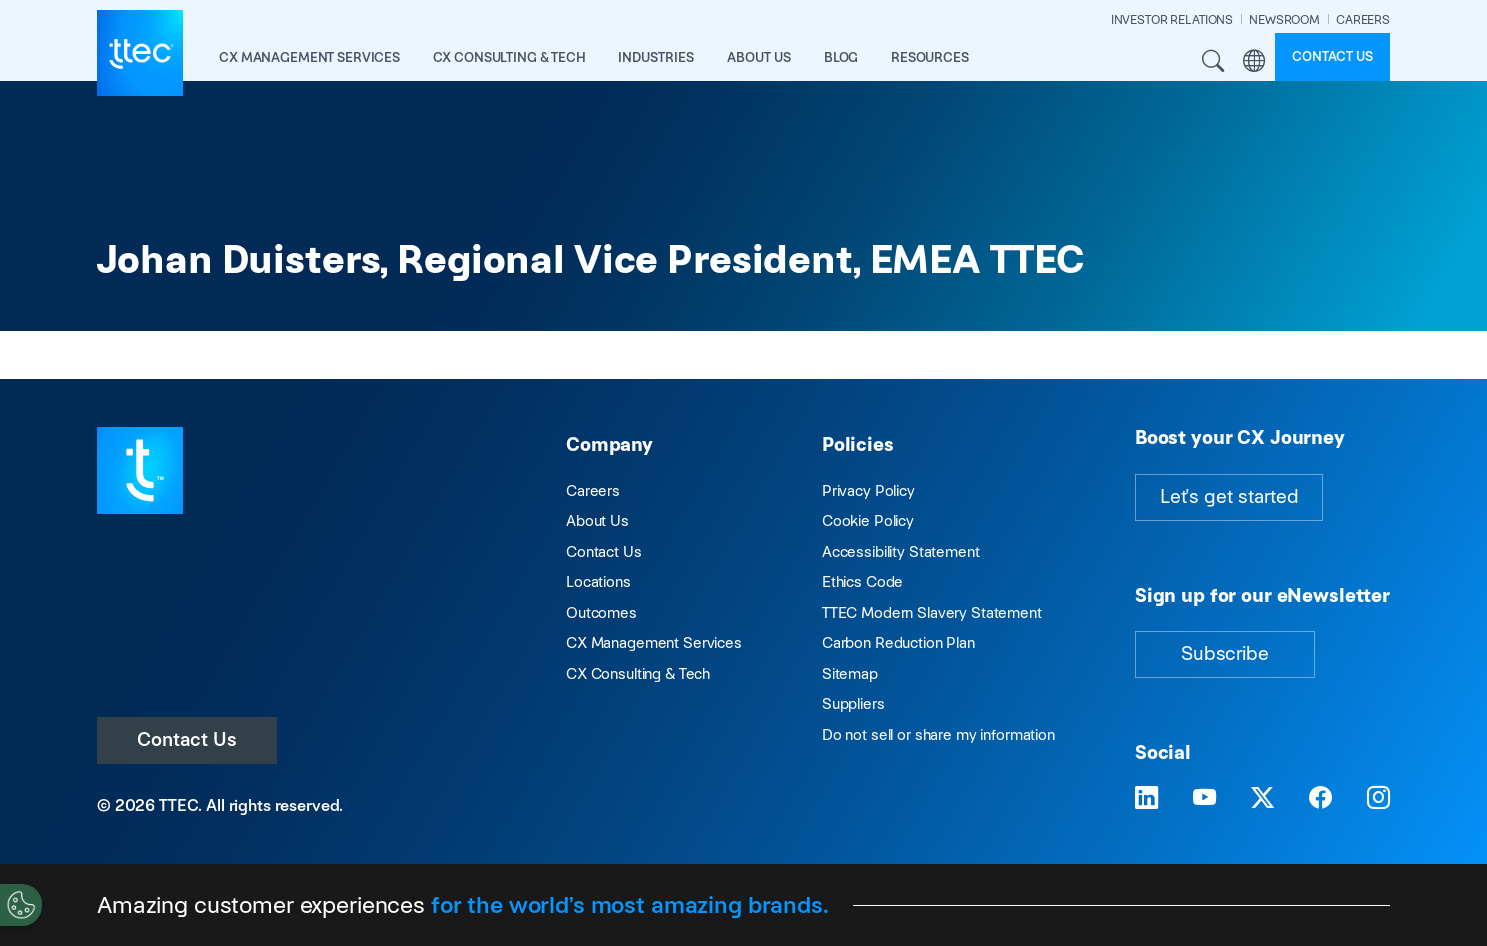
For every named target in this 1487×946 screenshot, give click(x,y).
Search (1213, 60)
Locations (598, 581)
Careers (593, 490)
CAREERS (1363, 20)
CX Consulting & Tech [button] (509, 57)
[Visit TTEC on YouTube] (1204, 798)
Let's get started (1229, 496)
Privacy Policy (868, 490)
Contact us (1332, 56)
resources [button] (930, 57)
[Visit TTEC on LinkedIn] (1146, 798)
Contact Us (187, 739)
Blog (841, 57)
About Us (597, 520)
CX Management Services (654, 642)
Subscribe (1225, 653)
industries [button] (656, 57)
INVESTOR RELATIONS (1172, 20)
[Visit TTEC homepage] (140, 469)
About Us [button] (759, 57)
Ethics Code (862, 581)
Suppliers (853, 703)
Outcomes (601, 612)
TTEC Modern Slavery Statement (932, 612)
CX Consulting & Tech (638, 673)
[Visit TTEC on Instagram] (1378, 798)
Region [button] (1254, 60)
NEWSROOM (1284, 20)
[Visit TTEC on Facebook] (1320, 798)
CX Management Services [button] (309, 57)
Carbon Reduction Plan (898, 642)
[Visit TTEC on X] (1262, 798)
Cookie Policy (868, 520)
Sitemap (850, 673)
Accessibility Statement (901, 551)
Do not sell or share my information (938, 734)
